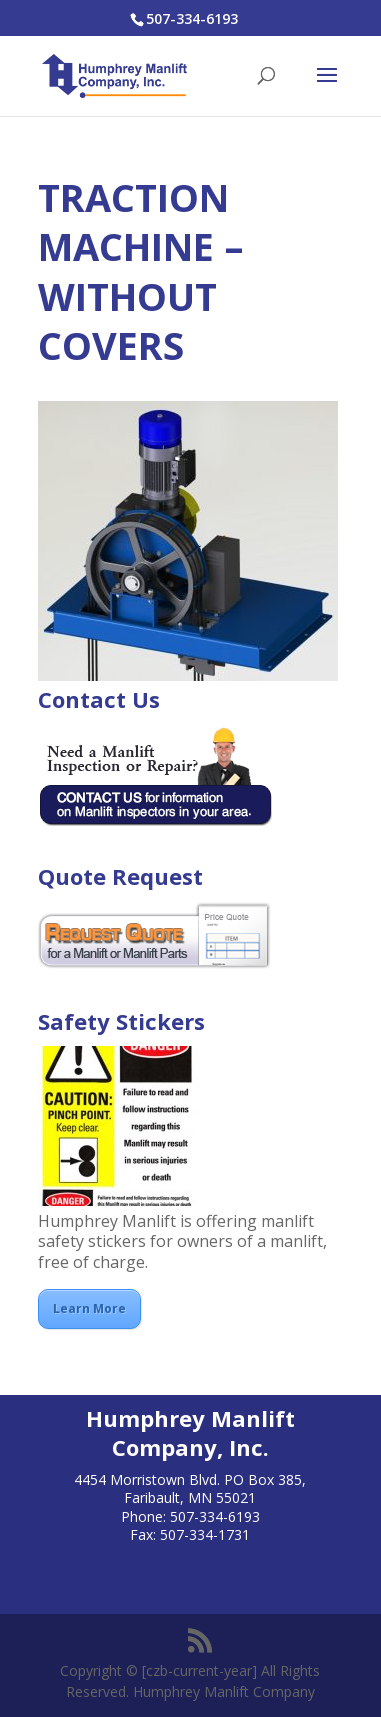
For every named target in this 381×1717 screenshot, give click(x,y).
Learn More (89, 1308)
